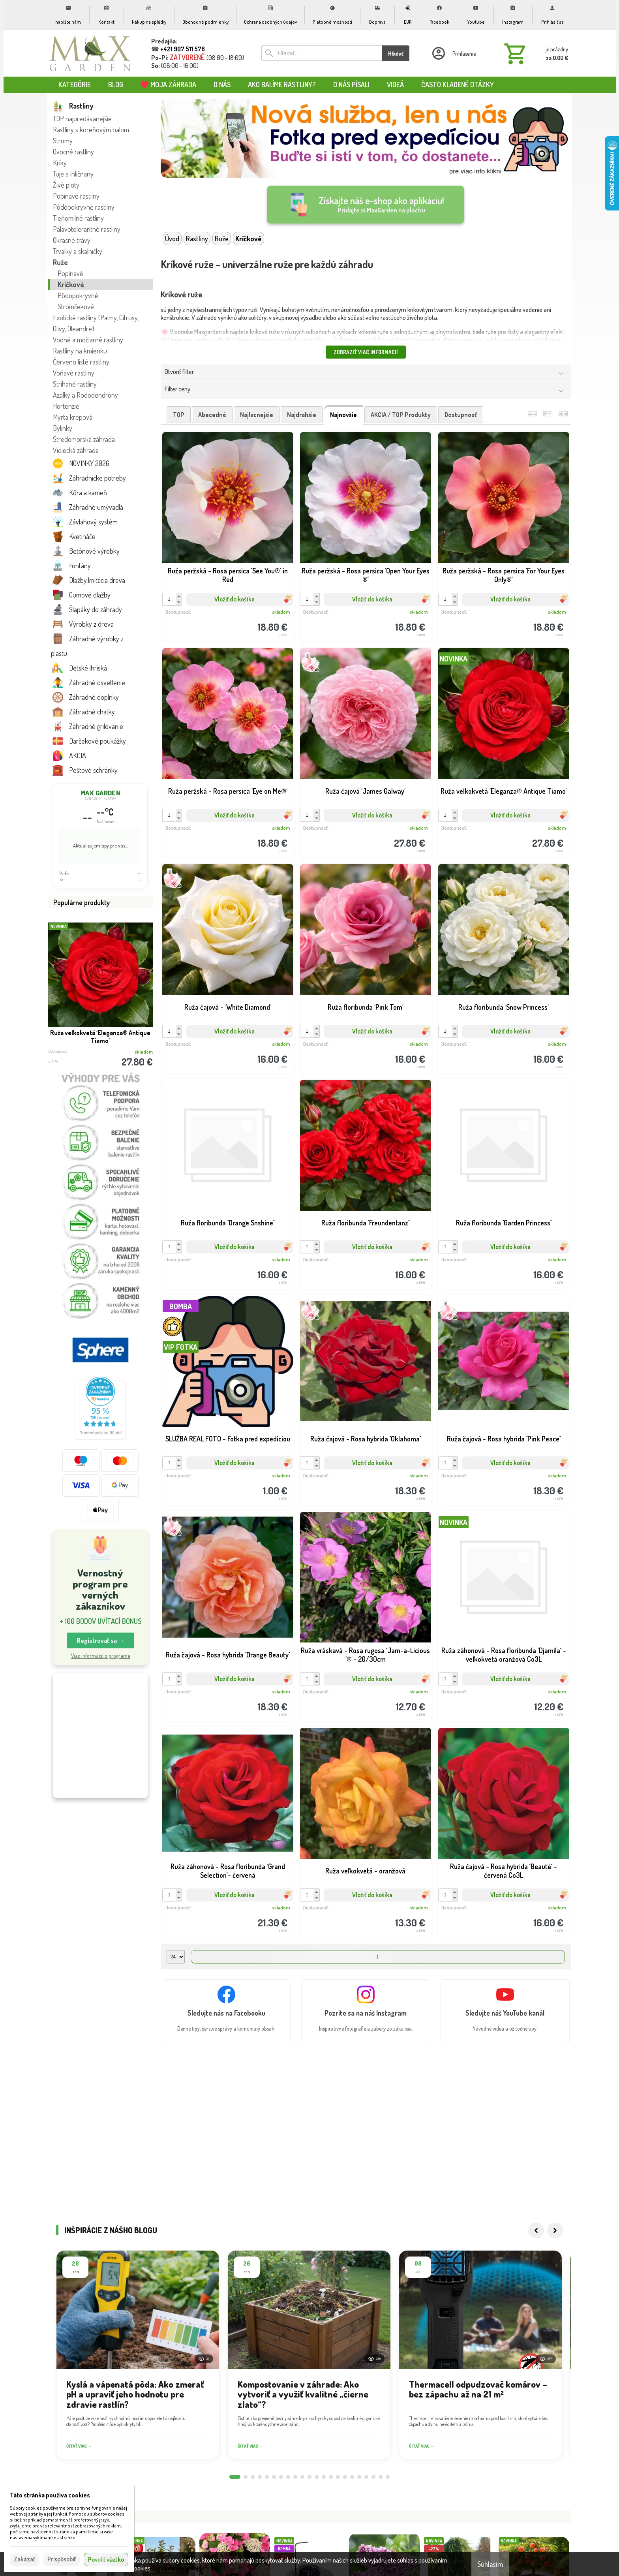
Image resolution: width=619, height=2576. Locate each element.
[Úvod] (90, 53)
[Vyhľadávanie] (321, 53)
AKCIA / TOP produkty (401, 415)
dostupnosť (461, 415)
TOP (178, 415)
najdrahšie (301, 415)
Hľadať (395, 53)
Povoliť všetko (106, 2559)
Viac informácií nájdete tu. (185, 2568)
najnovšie (343, 415)
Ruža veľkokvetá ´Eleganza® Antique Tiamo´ (100, 1037)
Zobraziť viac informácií (366, 352)
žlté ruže (171, 340)
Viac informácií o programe (100, 1655)
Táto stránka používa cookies (50, 2495)
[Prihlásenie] (453, 53)
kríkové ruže (373, 332)
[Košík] (534, 53)
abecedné (212, 415)
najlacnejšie (256, 415)
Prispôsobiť (61, 2559)
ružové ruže (247, 340)
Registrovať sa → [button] (100, 1640)
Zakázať (24, 2559)
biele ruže (485, 332)
